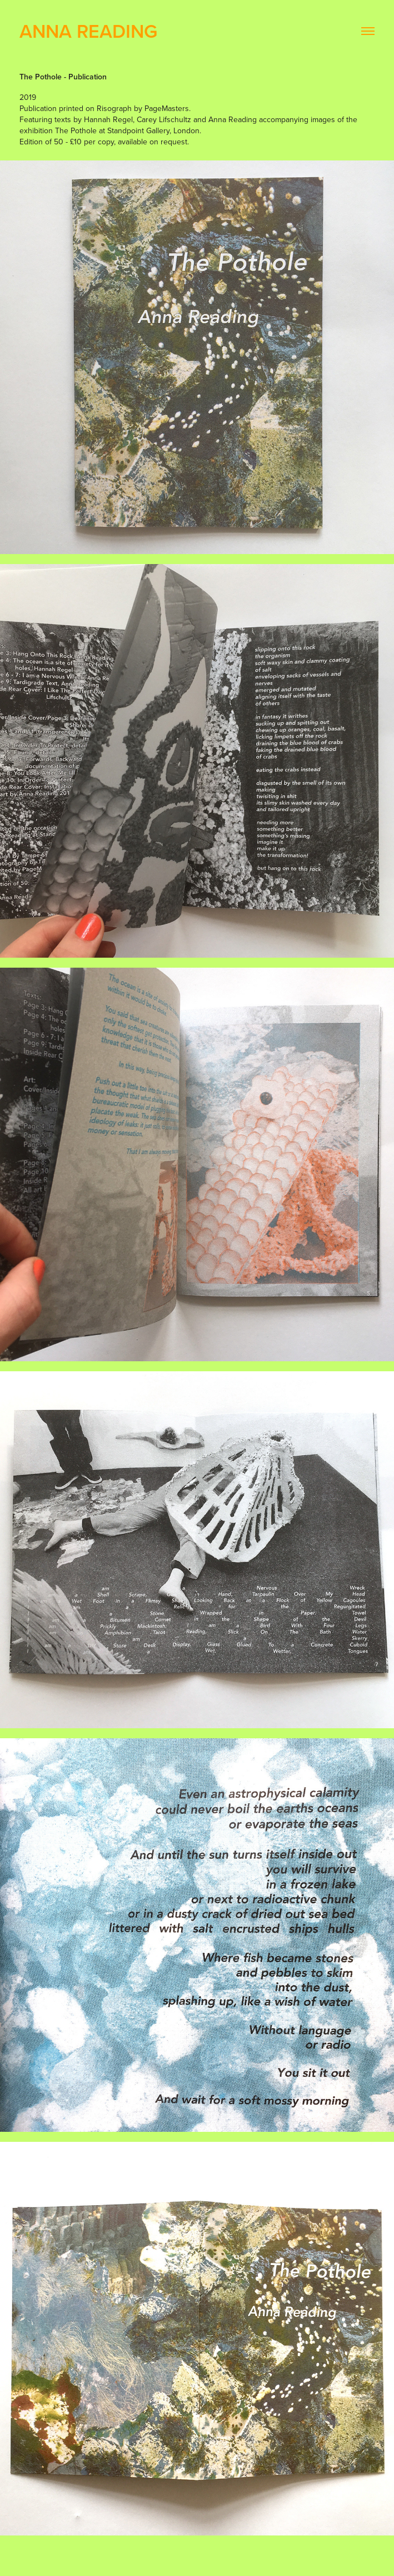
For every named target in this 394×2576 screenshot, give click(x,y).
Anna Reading (88, 30)
